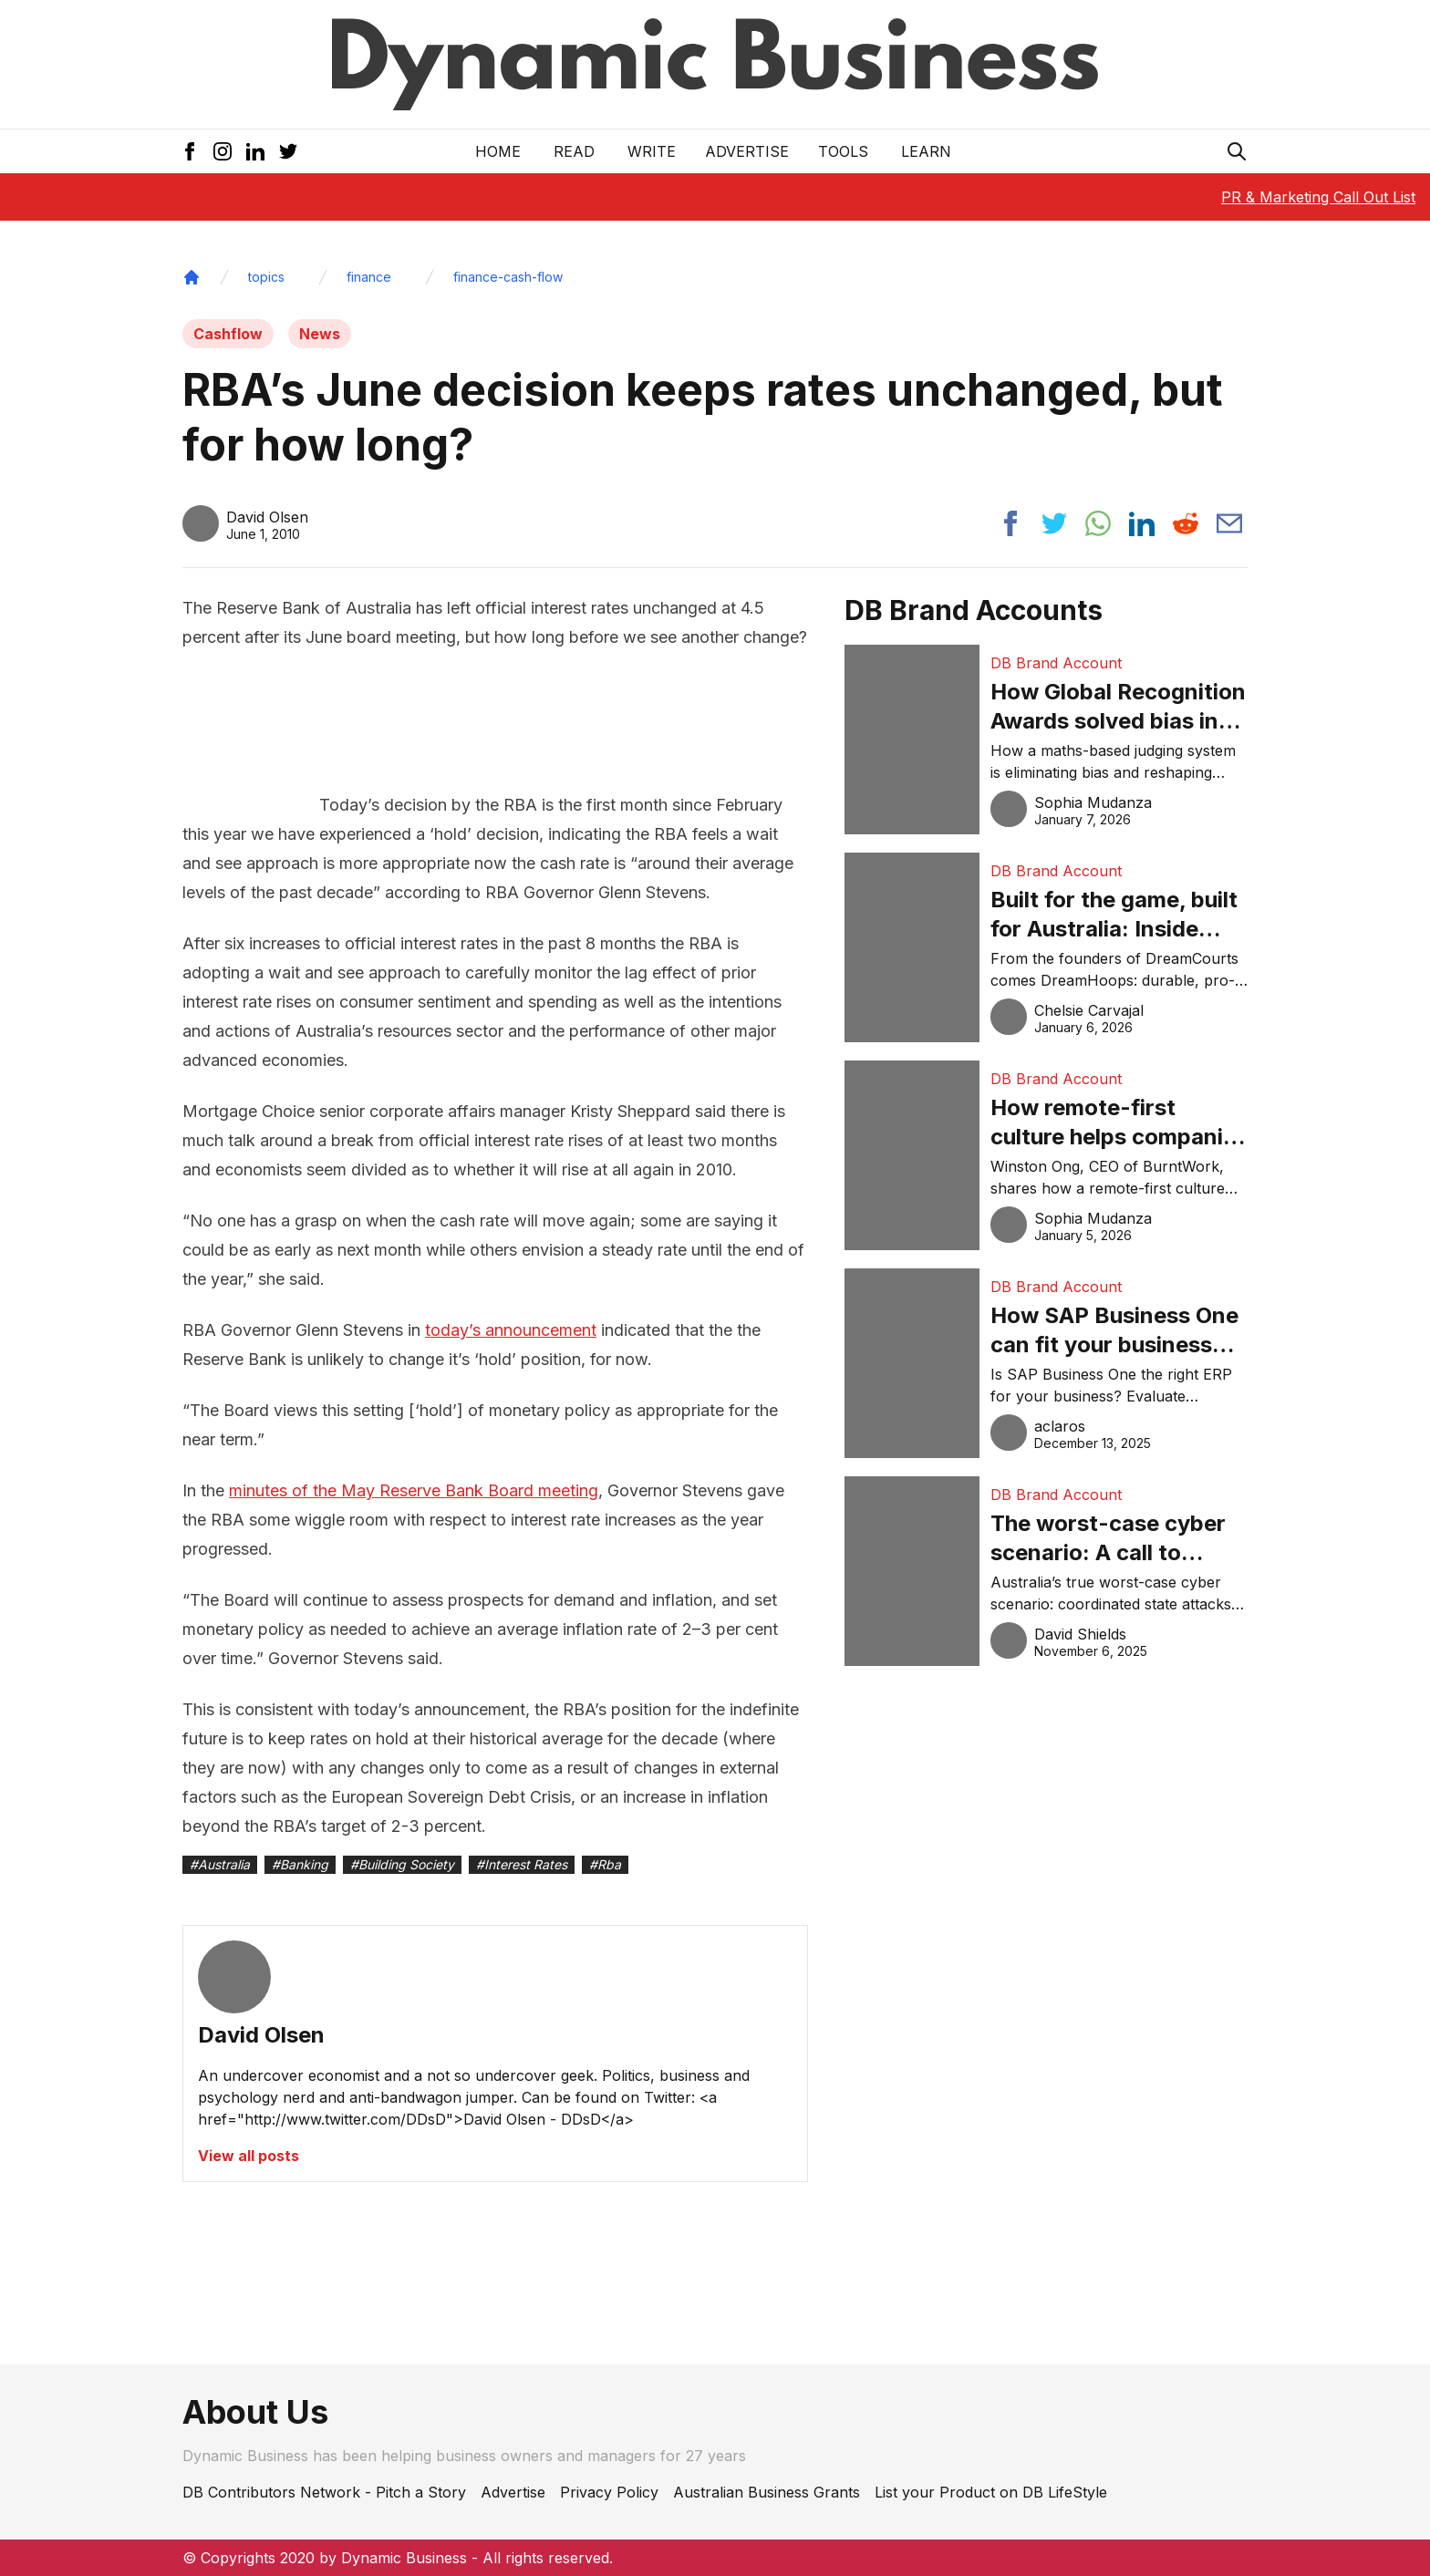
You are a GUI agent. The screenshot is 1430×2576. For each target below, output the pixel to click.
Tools (843, 151)
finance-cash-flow (508, 276)
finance (369, 276)
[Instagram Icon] (222, 151)
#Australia (220, 1864)
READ (574, 151)
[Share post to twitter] (1054, 523)
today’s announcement (510, 1330)
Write (651, 151)
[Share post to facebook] (1010, 523)
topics (266, 276)
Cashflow (228, 334)
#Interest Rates (521, 1864)
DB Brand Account (1056, 663)
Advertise (747, 151)
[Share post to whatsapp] (1098, 523)
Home (498, 151)
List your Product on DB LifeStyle (991, 2492)
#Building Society (402, 1864)
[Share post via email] (1229, 523)
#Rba (605, 1864)
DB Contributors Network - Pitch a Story (324, 2492)
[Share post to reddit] (1185, 523)
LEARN (926, 151)
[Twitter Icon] (288, 151)
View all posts (248, 2156)
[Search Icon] (1237, 151)
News (319, 334)
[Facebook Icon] (189, 151)
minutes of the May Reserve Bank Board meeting (413, 1490)
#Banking (300, 1864)
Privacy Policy (609, 2492)
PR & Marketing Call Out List (1318, 197)
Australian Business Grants (766, 2492)
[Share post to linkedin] (1142, 523)
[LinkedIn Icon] (255, 151)
